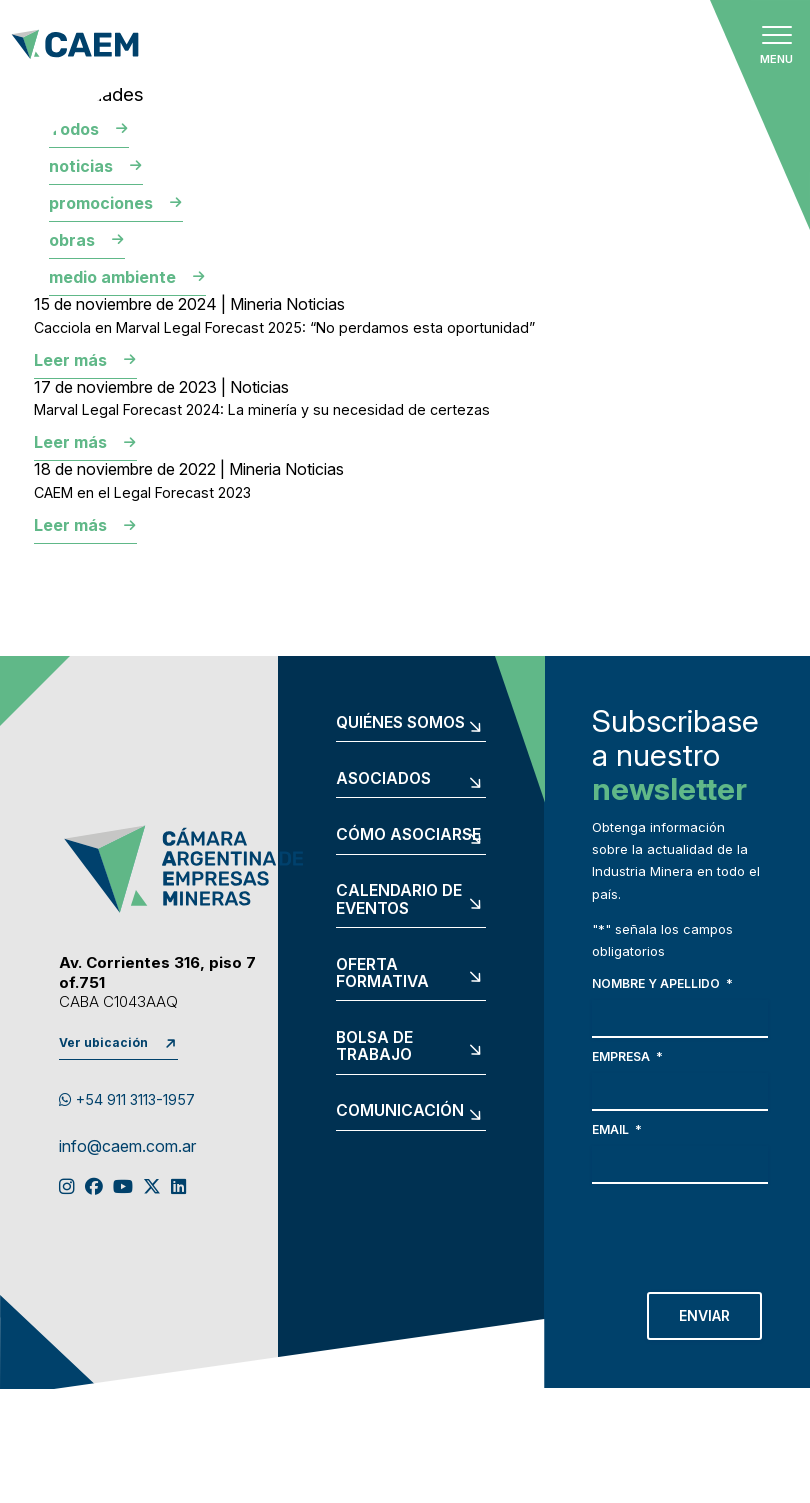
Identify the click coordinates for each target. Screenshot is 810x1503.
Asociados (383, 779)
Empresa (627, 1056)
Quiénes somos (400, 723)
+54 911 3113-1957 (127, 1099)
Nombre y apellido (662, 983)
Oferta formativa (382, 973)
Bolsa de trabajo (374, 1046)
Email (617, 1129)
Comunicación (400, 1111)
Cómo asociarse (408, 835)
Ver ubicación (103, 1042)
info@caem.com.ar (127, 1147)
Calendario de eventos (399, 899)
